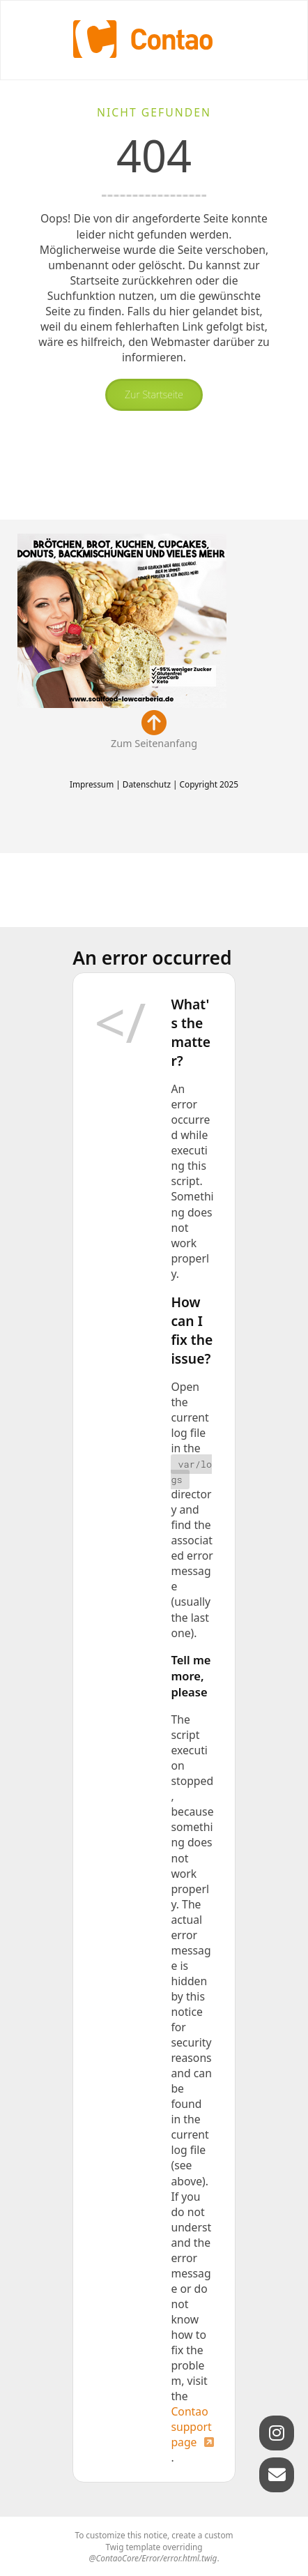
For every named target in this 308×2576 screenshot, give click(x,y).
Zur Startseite (154, 394)
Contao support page (191, 2427)
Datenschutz (147, 784)
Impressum (92, 784)
